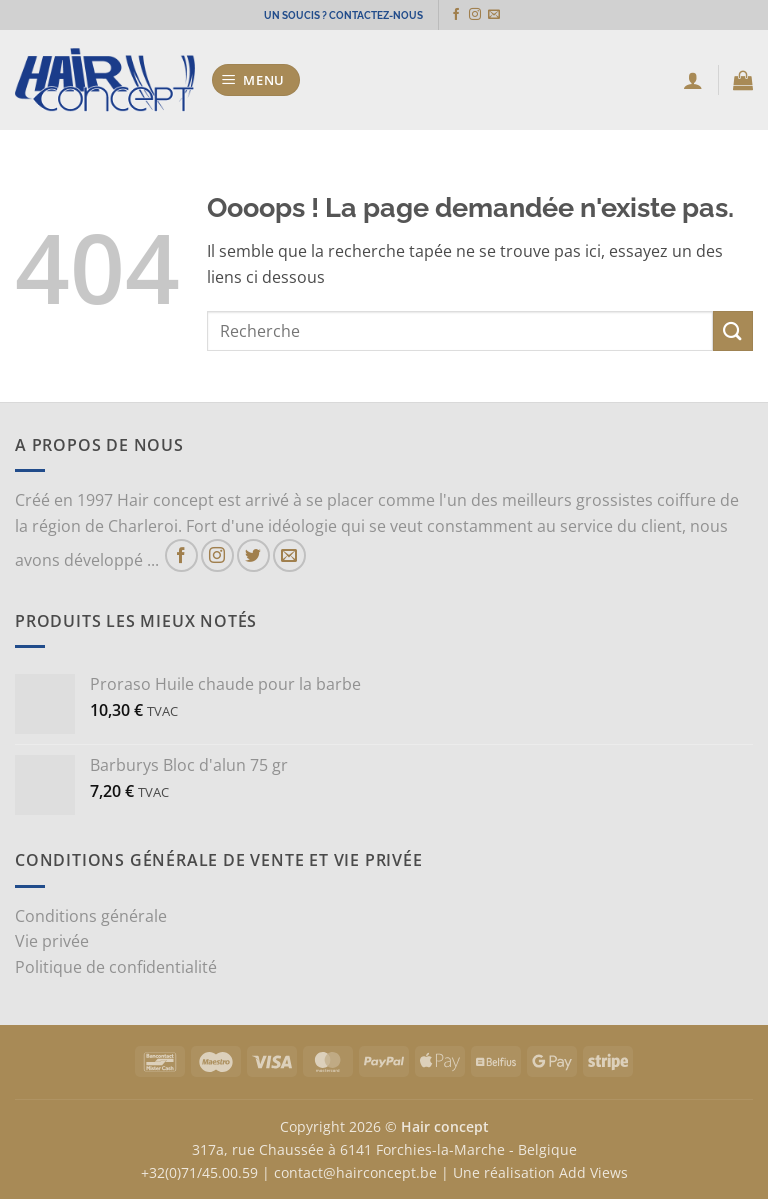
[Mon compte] (693, 80)
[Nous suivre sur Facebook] (463, 15)
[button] (256, 80)
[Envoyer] (733, 330)
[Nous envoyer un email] (501, 15)
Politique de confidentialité (116, 967)
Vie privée (52, 941)
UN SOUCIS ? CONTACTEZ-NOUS (343, 14)
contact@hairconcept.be (355, 1172)
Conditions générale (91, 916)
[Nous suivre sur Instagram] (482, 15)
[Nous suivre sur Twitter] (253, 555)
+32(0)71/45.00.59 (199, 1172)
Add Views (593, 1172)
